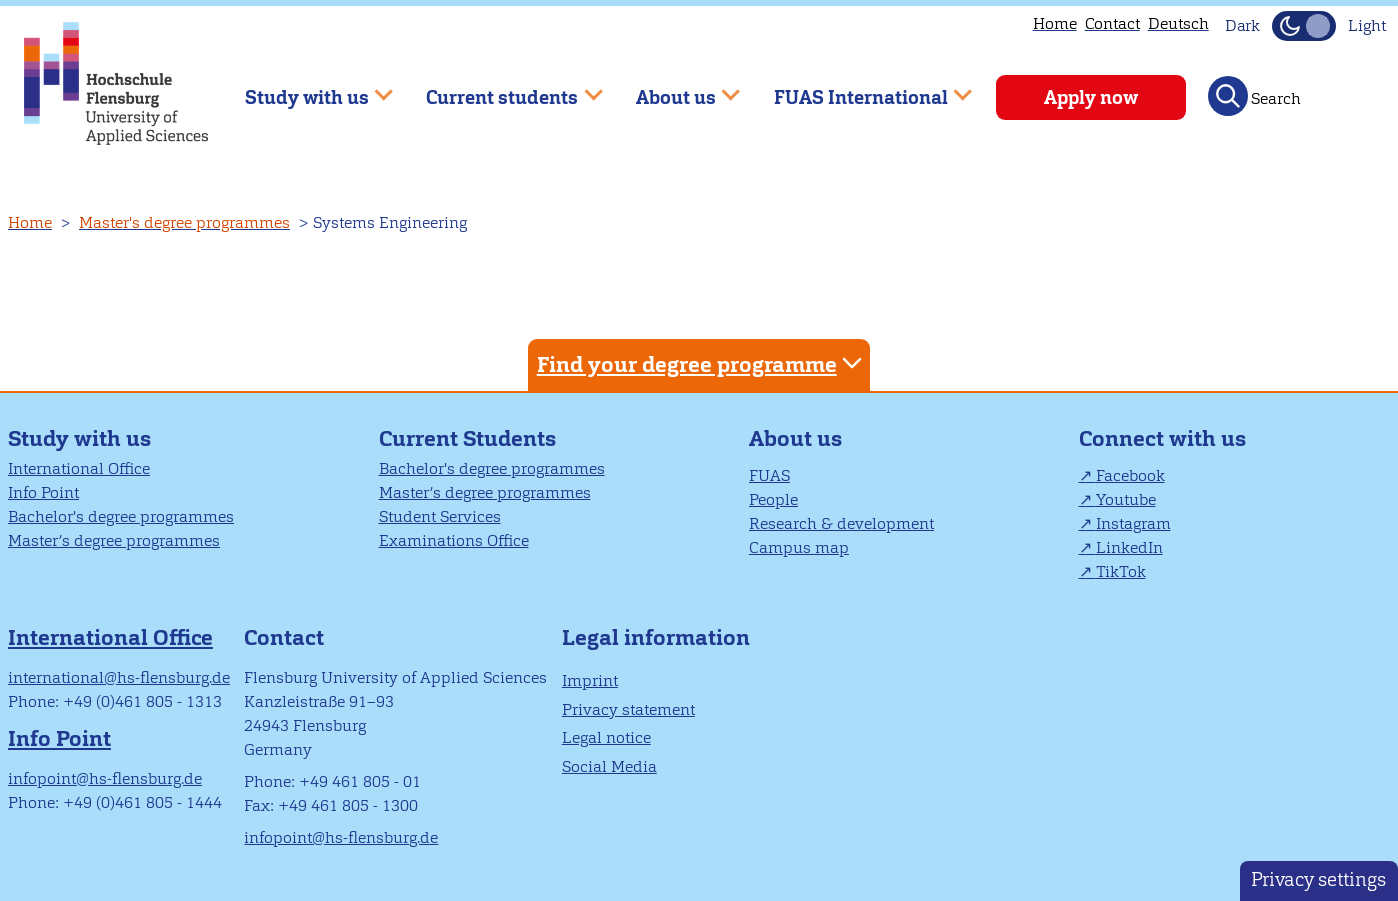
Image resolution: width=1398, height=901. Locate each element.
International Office (79, 468)
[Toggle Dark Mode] (1304, 26)
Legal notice (606, 737)
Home (1055, 23)
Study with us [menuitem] (304, 88)
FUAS (769, 475)
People (773, 499)
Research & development (841, 523)
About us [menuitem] (673, 88)
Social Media (609, 766)
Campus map (799, 547)
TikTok (1121, 571)
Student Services (440, 516)
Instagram (1133, 523)
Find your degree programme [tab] (702, 363)
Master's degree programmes (184, 222)
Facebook (1130, 475)
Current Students (467, 438)
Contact (1112, 23)
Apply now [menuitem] (1091, 97)
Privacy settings (1318, 879)
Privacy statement (628, 709)
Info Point (43, 492)
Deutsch (1178, 23)
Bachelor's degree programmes (121, 516)
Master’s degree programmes (114, 540)
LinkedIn (1129, 547)
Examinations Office (454, 540)
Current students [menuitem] (500, 88)
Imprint (590, 680)
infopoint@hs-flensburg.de (105, 778)
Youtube (1126, 499)
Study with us (79, 438)
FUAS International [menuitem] (858, 88)
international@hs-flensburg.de (119, 677)
